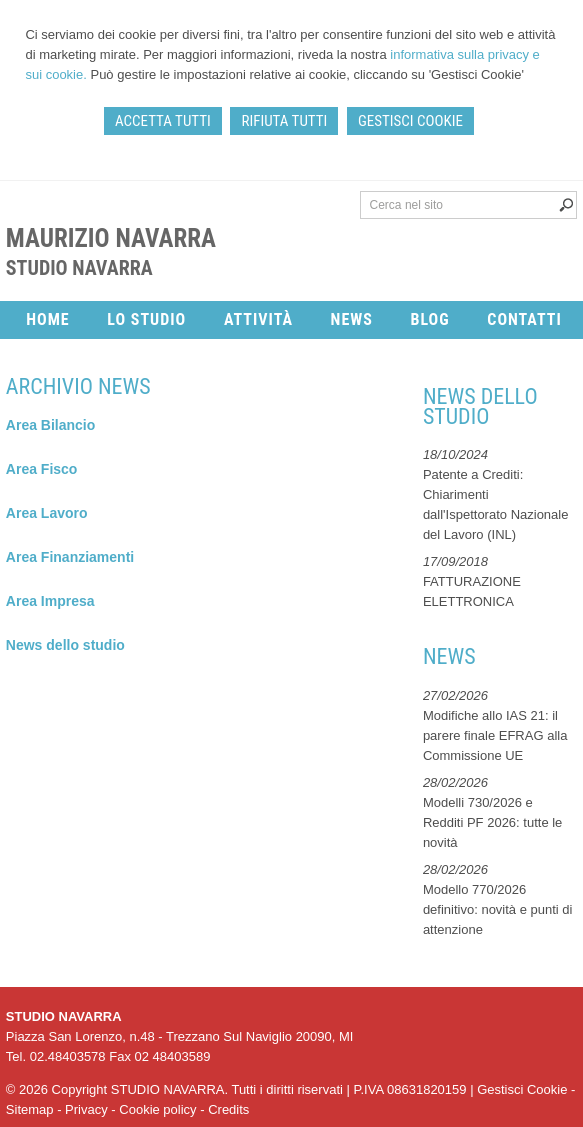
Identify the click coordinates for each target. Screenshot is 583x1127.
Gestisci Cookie (522, 1089)
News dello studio (65, 645)
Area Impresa (50, 601)
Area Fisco (42, 469)
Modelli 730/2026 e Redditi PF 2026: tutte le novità (492, 822)
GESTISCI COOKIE (410, 121)
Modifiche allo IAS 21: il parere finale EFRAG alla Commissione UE (495, 735)
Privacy (86, 1109)
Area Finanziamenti (70, 557)
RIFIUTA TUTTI (284, 121)
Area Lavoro (47, 513)
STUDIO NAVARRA (79, 268)
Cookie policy (157, 1109)
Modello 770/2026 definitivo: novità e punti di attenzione (498, 909)
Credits (228, 1109)
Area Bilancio (50, 425)
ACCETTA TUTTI (163, 121)
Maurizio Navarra (111, 238)
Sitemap (30, 1109)
